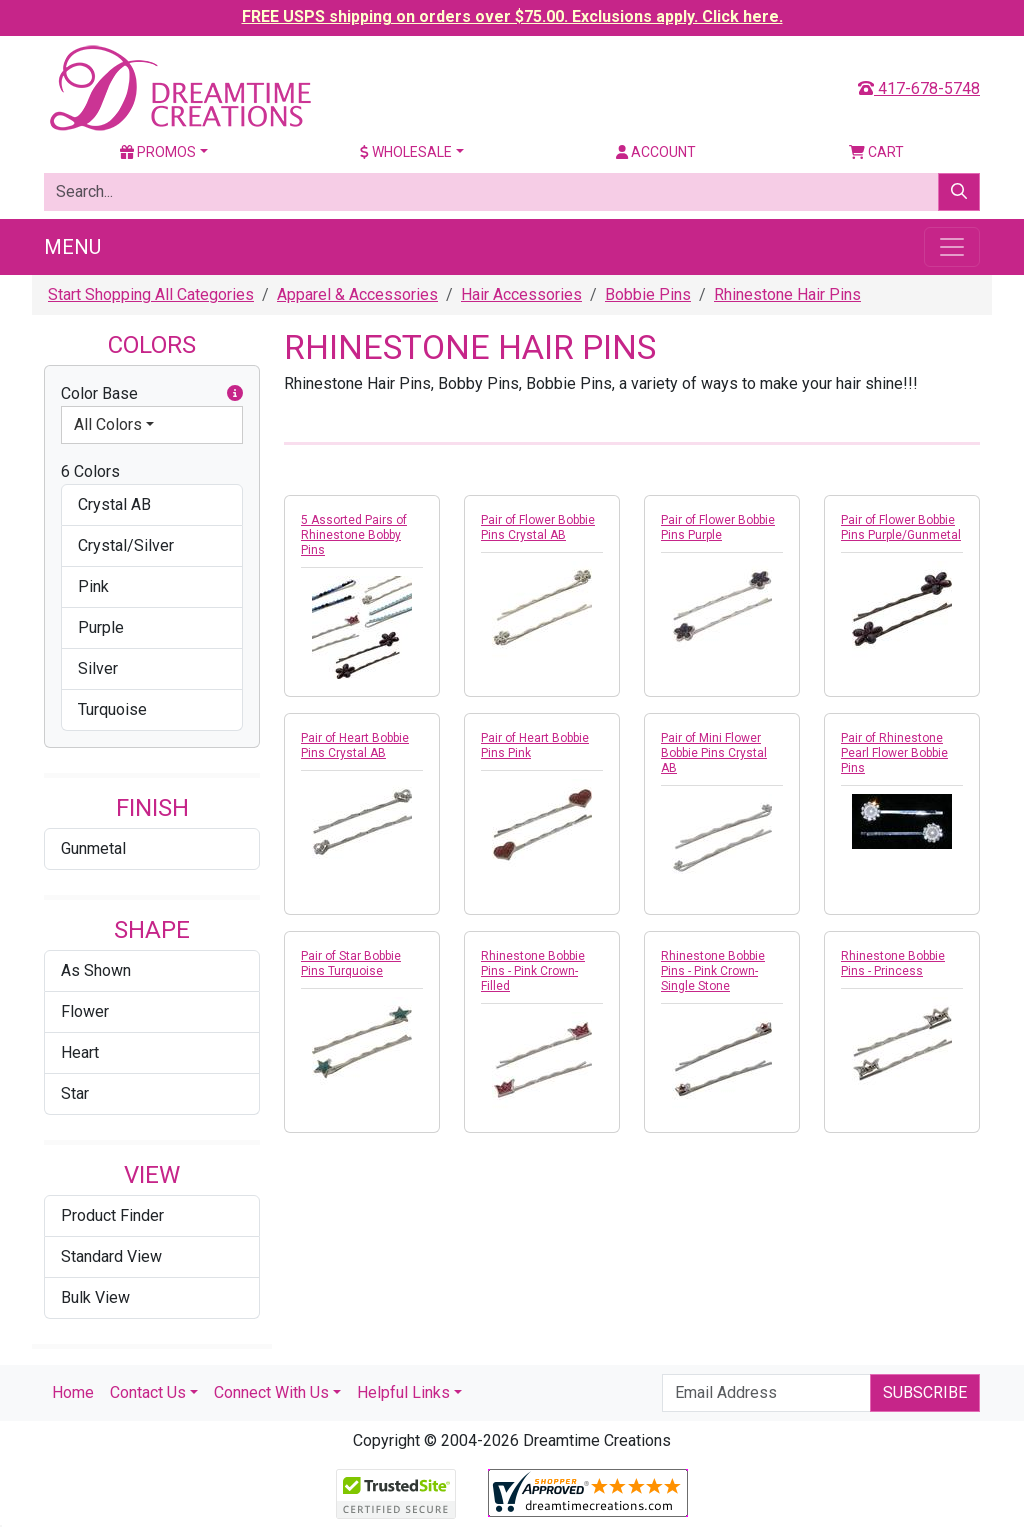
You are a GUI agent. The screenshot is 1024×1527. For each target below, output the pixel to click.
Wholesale (406, 152)
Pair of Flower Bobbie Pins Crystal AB (538, 527)
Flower (85, 1011)
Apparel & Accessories (357, 294)
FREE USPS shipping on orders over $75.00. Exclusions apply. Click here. (512, 16)
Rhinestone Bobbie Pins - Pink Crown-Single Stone (713, 971)
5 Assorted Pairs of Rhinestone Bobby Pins (354, 535)
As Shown (96, 970)
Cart (876, 152)
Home (73, 1392)
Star (75, 1093)
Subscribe (925, 1392)
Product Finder (112, 1215)
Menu (72, 247)
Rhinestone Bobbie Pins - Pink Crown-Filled (533, 971)
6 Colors (90, 471)
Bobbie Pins (648, 294)
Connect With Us (271, 1392)
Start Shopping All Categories (151, 294)
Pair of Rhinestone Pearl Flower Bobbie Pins (894, 753)
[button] (235, 394)
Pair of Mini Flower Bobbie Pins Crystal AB (714, 753)
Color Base (152, 394)
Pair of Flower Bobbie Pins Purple (718, 527)
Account (656, 152)
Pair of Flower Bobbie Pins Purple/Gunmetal (901, 527)
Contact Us (148, 1392)
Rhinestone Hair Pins (787, 294)
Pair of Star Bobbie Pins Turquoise (351, 963)
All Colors (108, 424)
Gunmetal (93, 848)
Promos (158, 152)
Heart (80, 1052)
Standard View (111, 1256)
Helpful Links (403, 1392)
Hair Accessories (521, 294)
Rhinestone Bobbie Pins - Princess (893, 963)
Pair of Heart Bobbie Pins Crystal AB (355, 745)
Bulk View (95, 1297)
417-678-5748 (919, 88)
